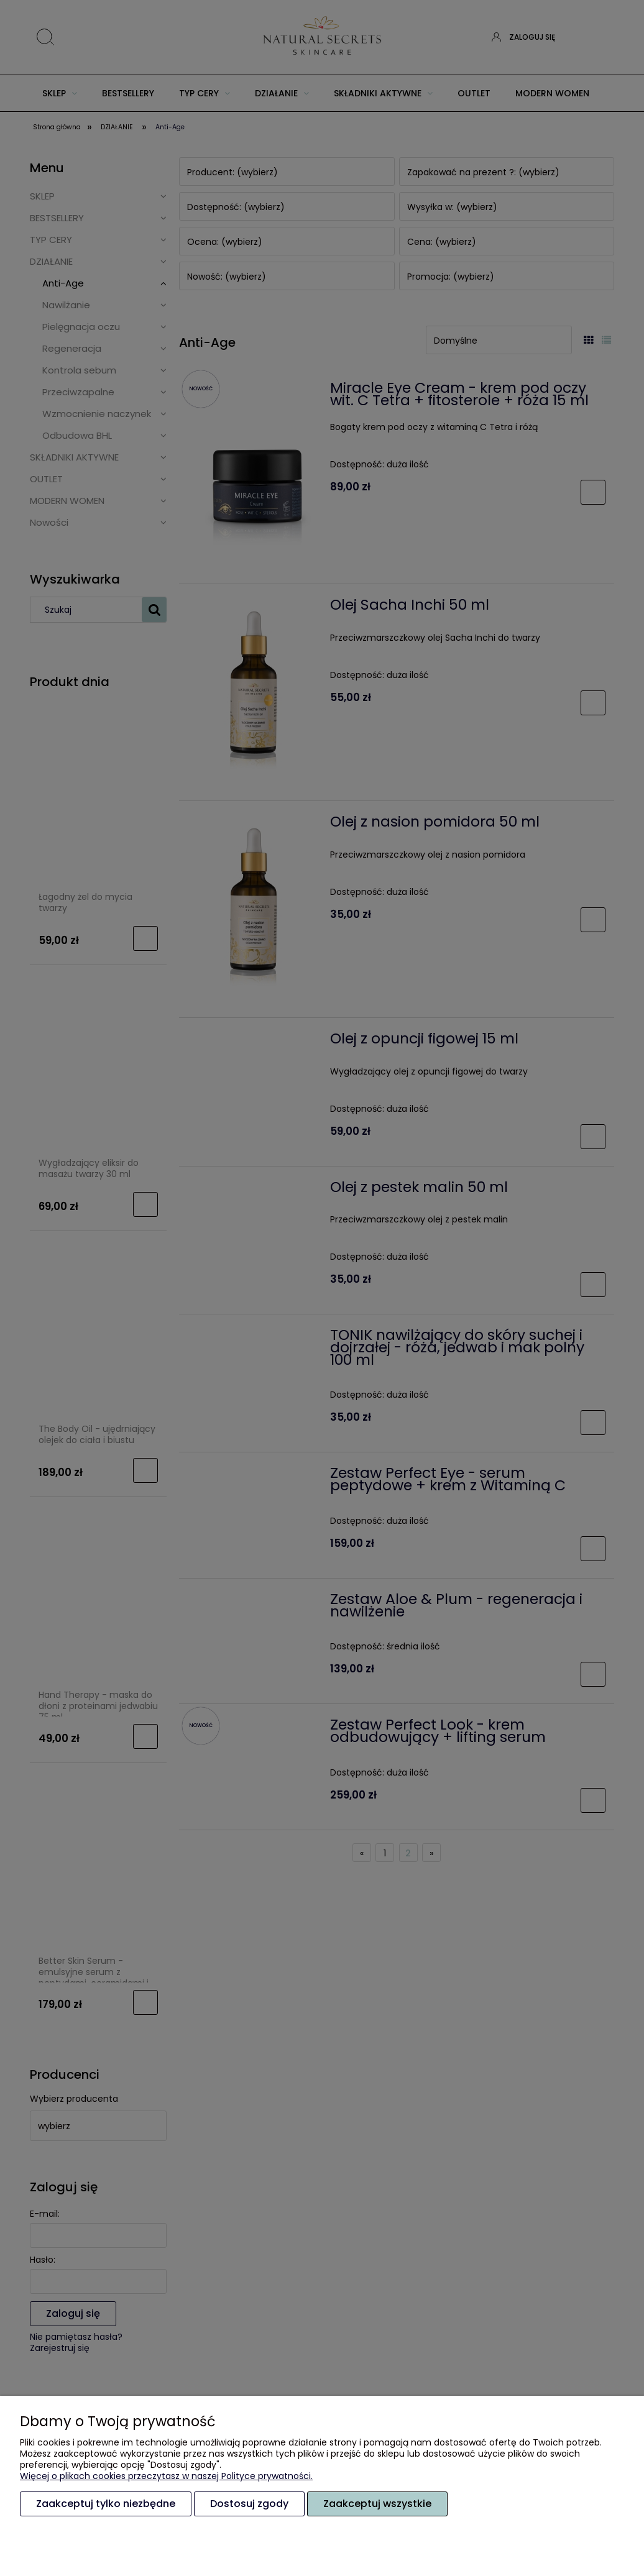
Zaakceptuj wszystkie (377, 2503)
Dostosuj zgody (249, 2503)
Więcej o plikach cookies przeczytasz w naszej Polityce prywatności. (166, 2476)
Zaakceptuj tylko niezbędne (105, 2503)
